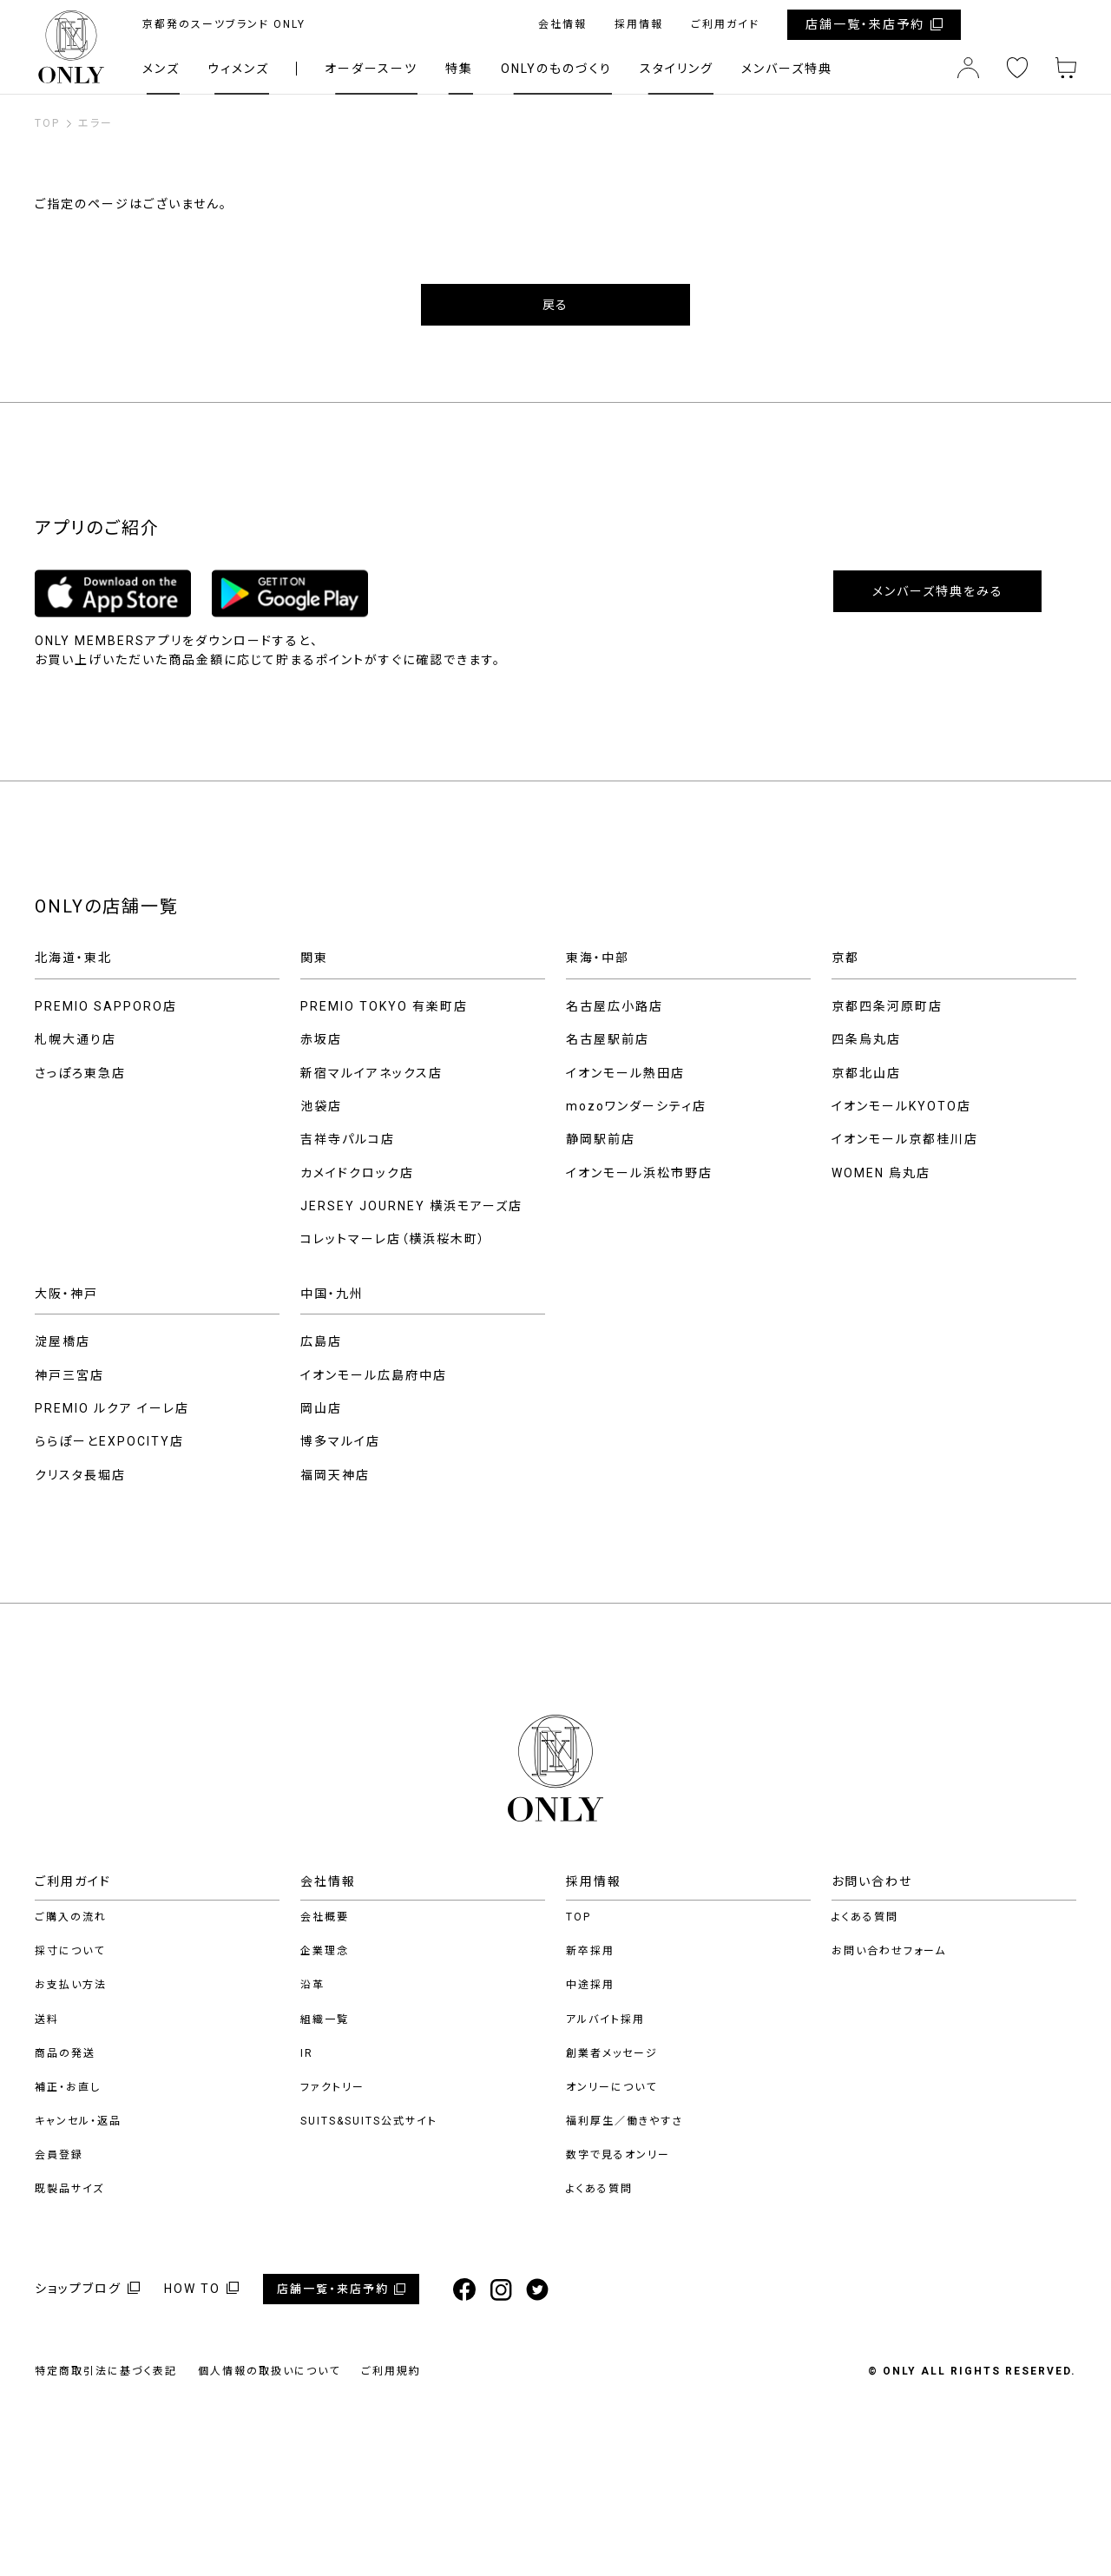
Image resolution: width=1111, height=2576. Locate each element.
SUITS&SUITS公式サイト (368, 2121)
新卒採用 (590, 1951)
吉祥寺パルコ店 (347, 1139)
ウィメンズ (238, 69)
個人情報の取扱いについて (269, 2371)
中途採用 (590, 1985)
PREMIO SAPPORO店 (106, 1006)
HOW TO (192, 2289)
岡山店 (321, 1408)
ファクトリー (332, 2087)
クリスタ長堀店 (80, 1475)
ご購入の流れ (71, 1917)
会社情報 (562, 24)
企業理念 (324, 1951)
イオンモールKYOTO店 (901, 1106)
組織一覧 (324, 2019)
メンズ (161, 69)
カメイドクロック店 (357, 1173)
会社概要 (324, 1917)
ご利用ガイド (725, 24)
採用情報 (639, 24)
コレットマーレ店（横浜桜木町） (393, 1239)
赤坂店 (321, 1039)
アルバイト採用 (605, 2019)
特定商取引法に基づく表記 (106, 2371)
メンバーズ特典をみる (937, 591)
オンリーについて (611, 2087)
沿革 (312, 1985)
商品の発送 (65, 2053)
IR (306, 2053)
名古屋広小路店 (614, 1006)
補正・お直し (68, 2087)
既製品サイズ (69, 2189)
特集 (459, 69)
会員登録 (59, 2155)
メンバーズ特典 (786, 69)
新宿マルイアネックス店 (371, 1073)
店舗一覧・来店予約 (864, 24)
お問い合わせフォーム (889, 1951)
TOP (578, 1917)
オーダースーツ (371, 69)
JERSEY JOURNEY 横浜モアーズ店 (411, 1206)
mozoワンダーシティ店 (636, 1106)
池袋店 (321, 1106)
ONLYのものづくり (556, 69)
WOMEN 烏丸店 (881, 1173)
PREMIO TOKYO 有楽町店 (384, 1006)
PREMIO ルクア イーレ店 (112, 1408)
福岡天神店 (335, 1475)
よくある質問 (599, 2189)
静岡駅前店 (600, 1139)
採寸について (70, 1951)
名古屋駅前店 (607, 1039)
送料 (47, 2019)
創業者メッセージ (612, 2053)
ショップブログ (78, 2289)
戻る (555, 305)
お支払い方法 (71, 1985)
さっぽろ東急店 (80, 1073)
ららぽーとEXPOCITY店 (109, 1441)
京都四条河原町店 (887, 1006)
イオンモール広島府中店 (373, 1375)
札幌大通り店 (75, 1039)
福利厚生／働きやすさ (624, 2121)
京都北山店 (866, 1073)
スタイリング (676, 69)
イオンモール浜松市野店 (639, 1173)
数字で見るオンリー (618, 2155)
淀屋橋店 (62, 1341)
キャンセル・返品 (78, 2121)
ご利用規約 (391, 2371)
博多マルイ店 (340, 1441)
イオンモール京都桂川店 (905, 1139)
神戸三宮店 (69, 1375)
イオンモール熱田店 (625, 1073)
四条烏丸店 (866, 1039)
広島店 (321, 1341)
